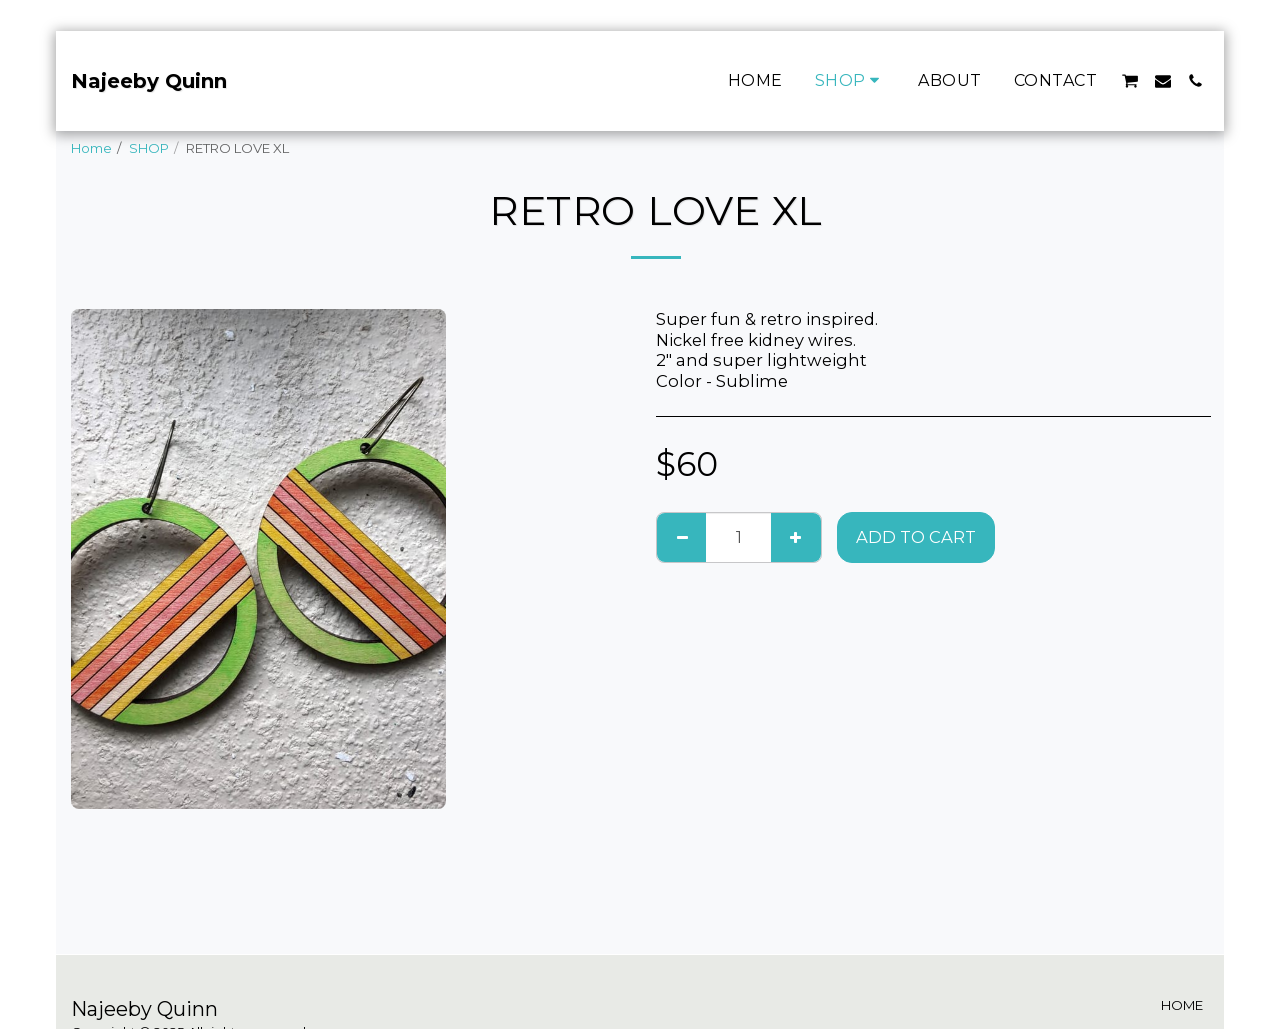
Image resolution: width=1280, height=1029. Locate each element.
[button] (1130, 81)
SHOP (149, 148)
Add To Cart (916, 537)
